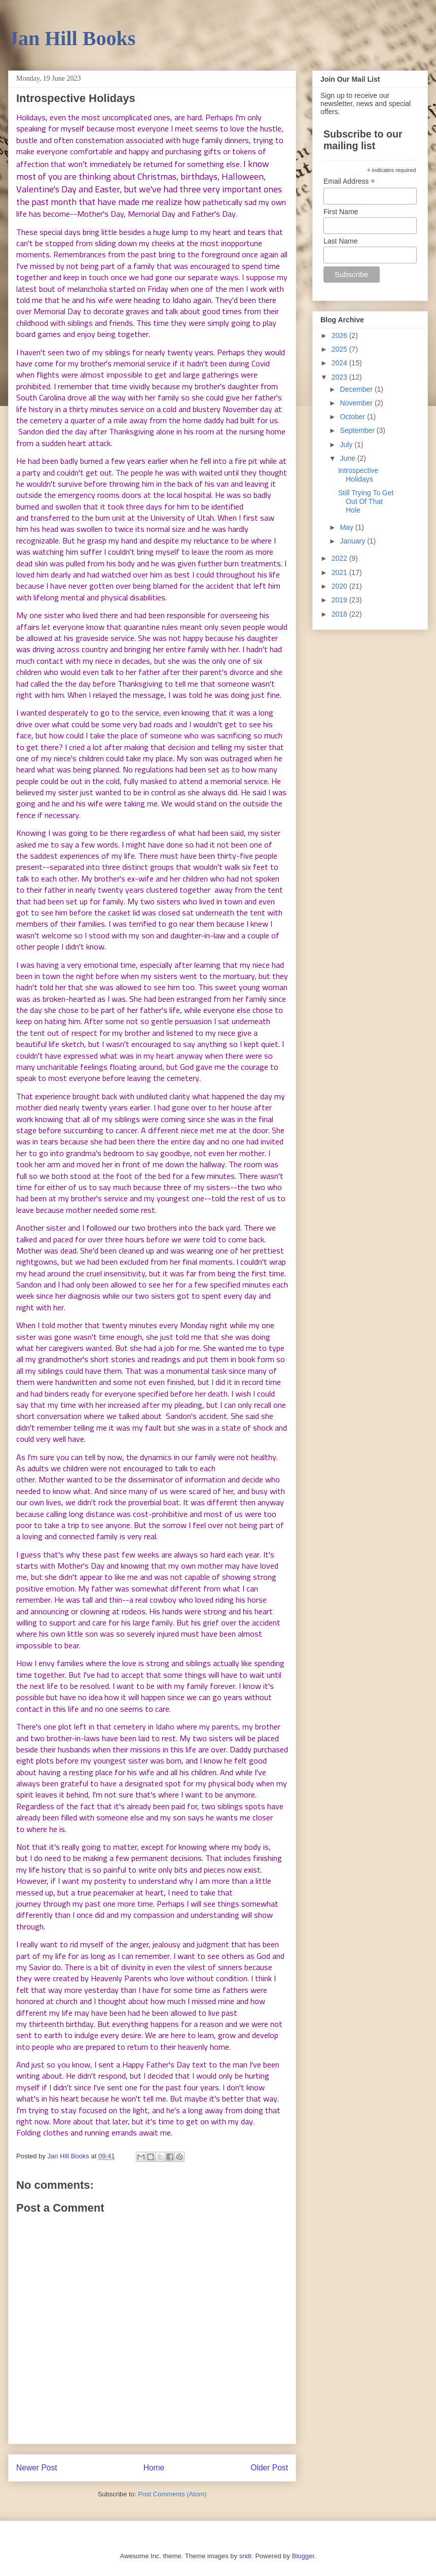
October (353, 417)
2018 (340, 614)
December (357, 389)
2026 (340, 335)
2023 (340, 377)
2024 (340, 363)
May (347, 527)
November (357, 403)
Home (154, 2467)
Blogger (303, 2556)
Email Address (349, 181)
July (347, 444)
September (358, 430)
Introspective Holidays (358, 474)
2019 (340, 600)
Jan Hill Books (71, 38)
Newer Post (36, 2467)
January (353, 541)
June (348, 458)
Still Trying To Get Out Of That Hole (365, 501)
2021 (340, 572)
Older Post (269, 2467)
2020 (340, 586)
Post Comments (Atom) (172, 2494)
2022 (340, 558)
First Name (340, 212)
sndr (245, 2556)
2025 (340, 349)
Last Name (340, 241)
